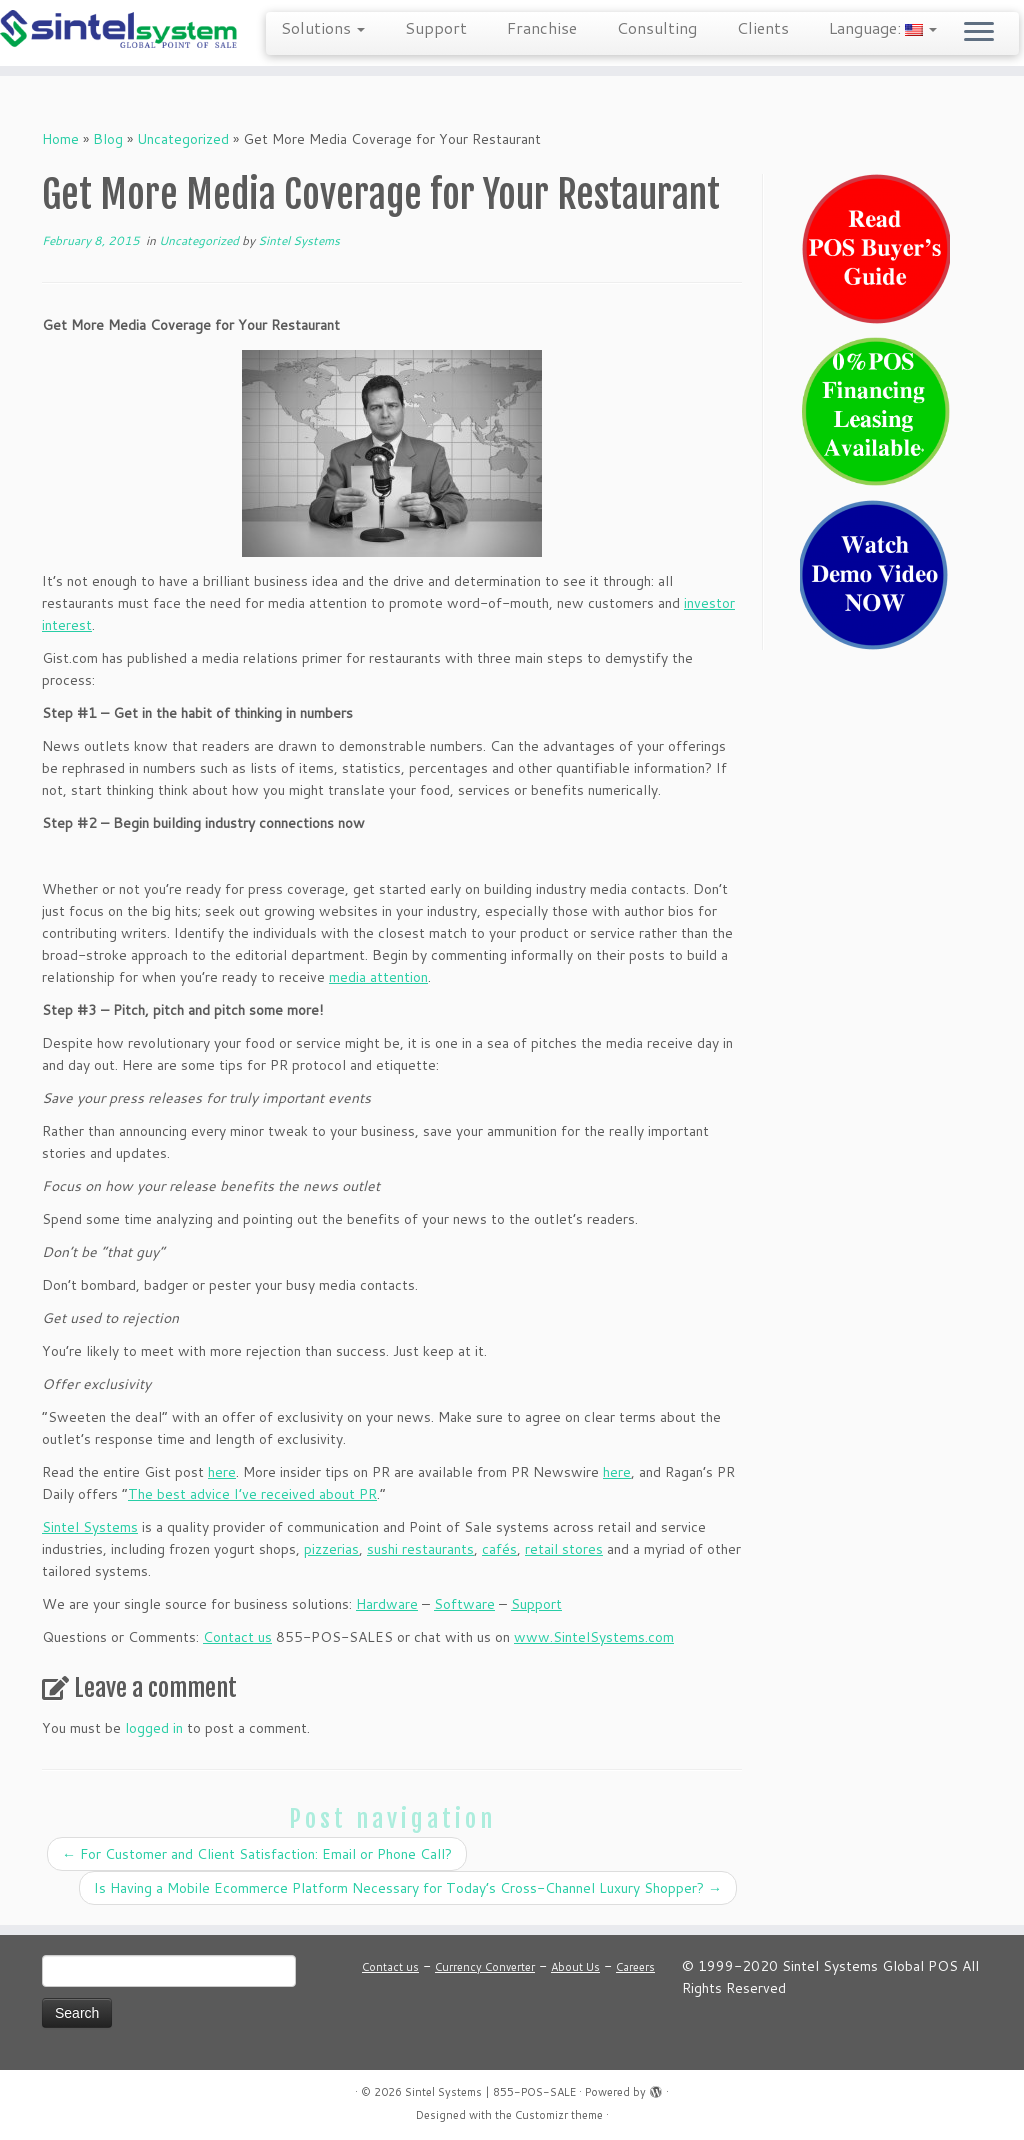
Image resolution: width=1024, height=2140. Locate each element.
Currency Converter (485, 1967)
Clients (763, 27)
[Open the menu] (979, 33)
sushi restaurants (420, 1549)
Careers (635, 1967)
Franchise (542, 27)
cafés (499, 1549)
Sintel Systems (299, 240)
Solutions (323, 27)
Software (464, 1604)
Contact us (237, 1637)
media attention (378, 977)
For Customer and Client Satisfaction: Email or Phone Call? (257, 1854)
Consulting (657, 27)
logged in (154, 1728)
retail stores (564, 1549)
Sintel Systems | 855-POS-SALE (490, 2092)
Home (60, 139)
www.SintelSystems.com (594, 1637)
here (222, 1472)
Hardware (387, 1604)
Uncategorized (183, 139)
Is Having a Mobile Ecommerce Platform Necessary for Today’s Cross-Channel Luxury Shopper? (408, 1888)
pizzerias (331, 1549)
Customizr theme (559, 2115)
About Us (575, 1967)
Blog (108, 139)
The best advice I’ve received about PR (252, 1494)
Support (436, 27)
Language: (883, 27)
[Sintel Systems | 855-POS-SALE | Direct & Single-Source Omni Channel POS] (120, 30)
